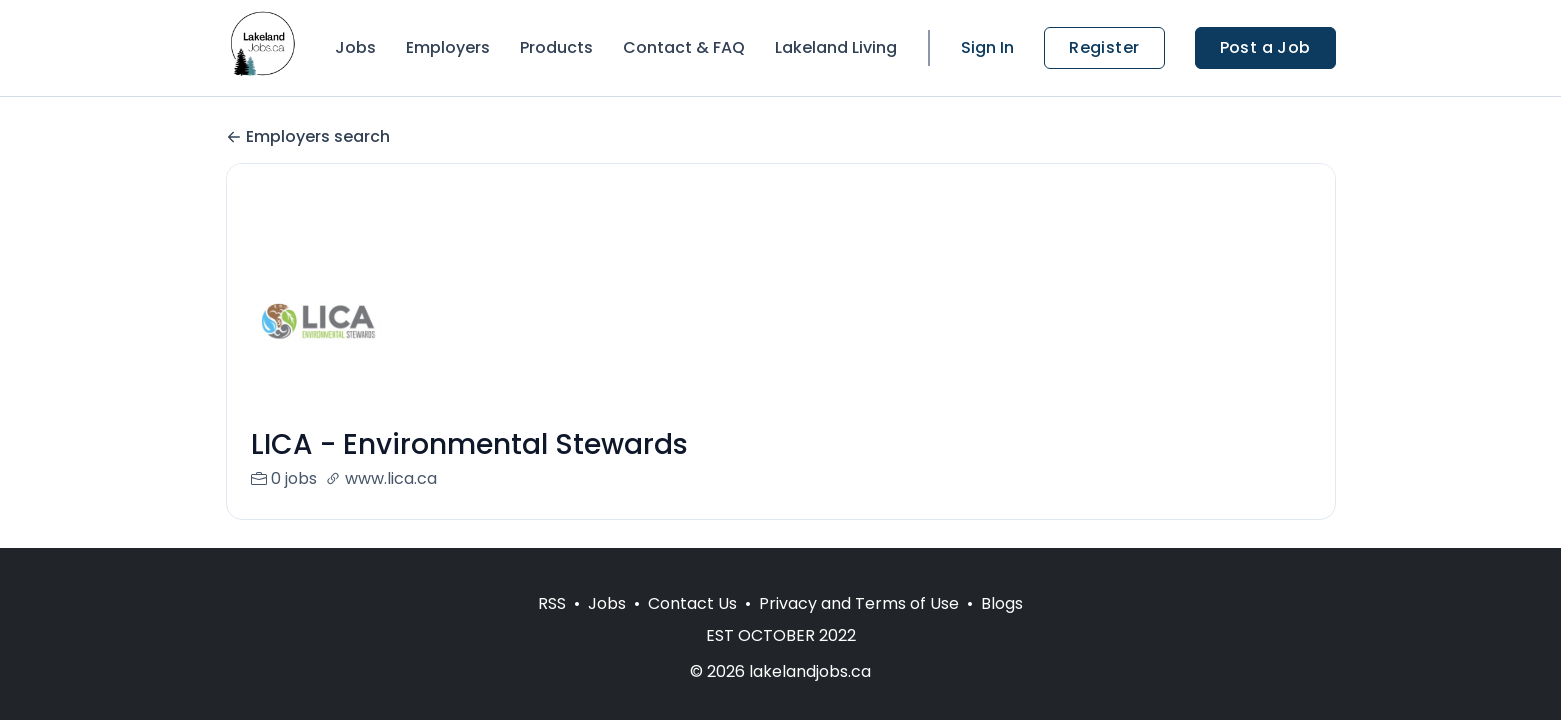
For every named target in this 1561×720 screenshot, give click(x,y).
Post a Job (1265, 47)
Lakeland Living (836, 47)
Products (556, 47)
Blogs (1002, 603)
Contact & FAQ (684, 47)
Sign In (987, 47)
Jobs (355, 47)
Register (1104, 47)
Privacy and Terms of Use (859, 603)
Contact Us (692, 603)
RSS (552, 603)
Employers (448, 47)
